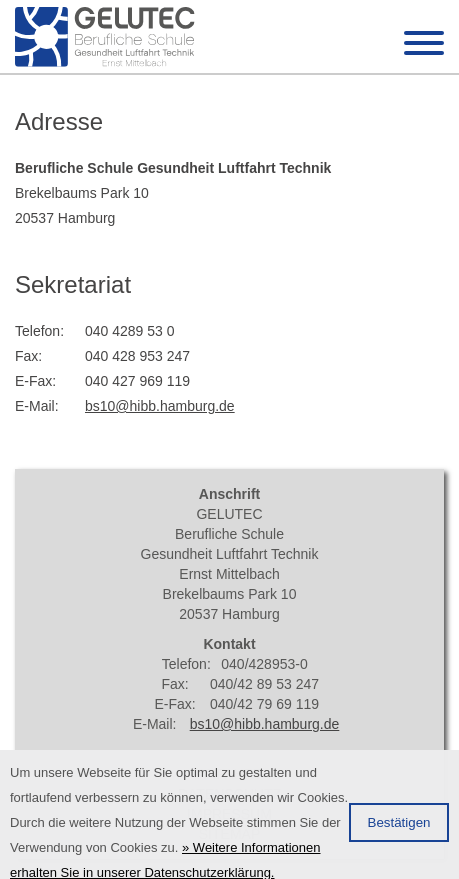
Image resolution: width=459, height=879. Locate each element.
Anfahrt (229, 774)
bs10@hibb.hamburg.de (160, 406)
